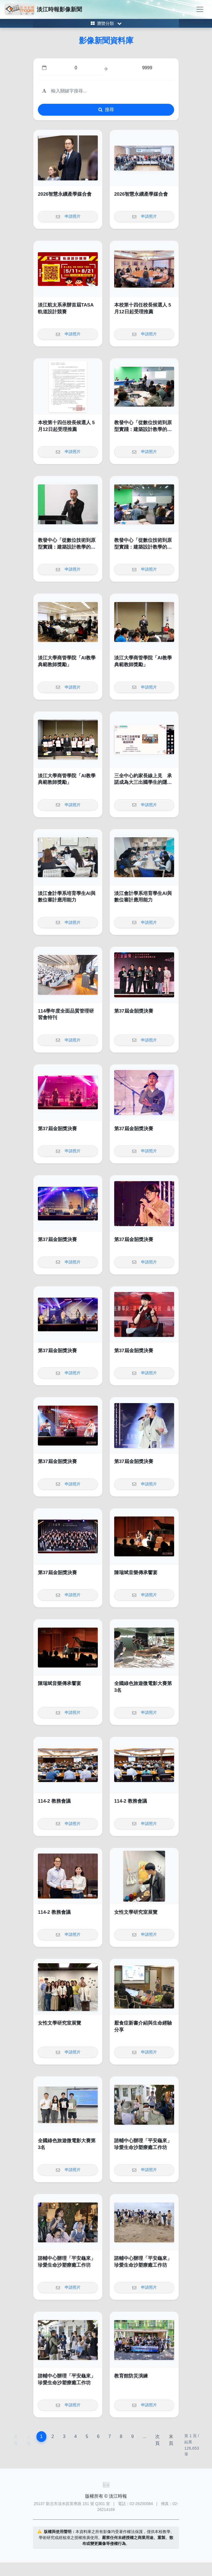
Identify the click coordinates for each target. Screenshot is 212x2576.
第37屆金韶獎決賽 (133, 1011)
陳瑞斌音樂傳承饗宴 (135, 1572)
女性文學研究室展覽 (135, 1912)
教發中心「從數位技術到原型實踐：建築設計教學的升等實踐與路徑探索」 (143, 429)
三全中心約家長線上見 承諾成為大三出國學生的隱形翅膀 (143, 782)
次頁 (157, 2440)
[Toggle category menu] (106, 23)
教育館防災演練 (131, 2376)
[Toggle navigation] (199, 9)
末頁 (171, 2440)
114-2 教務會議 (54, 1801)
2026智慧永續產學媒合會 (65, 194)
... (144, 2436)
